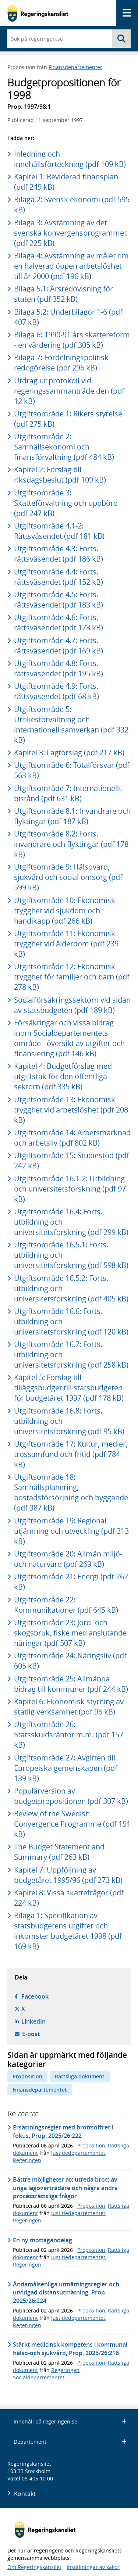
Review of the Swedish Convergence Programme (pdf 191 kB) (72, 1824)
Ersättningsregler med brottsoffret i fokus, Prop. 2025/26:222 (63, 2131)
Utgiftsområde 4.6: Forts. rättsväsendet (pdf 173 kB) (58, 622)
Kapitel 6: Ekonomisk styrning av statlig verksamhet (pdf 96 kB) (69, 1707)
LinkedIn (33, 2021)
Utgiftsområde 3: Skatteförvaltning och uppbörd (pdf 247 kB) (66, 503)
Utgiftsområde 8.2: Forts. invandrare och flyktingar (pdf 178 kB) (71, 844)
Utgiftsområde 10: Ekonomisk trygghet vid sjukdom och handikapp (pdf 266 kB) (64, 910)
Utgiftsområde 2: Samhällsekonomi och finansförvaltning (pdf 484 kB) (64, 446)
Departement (70, 2441)
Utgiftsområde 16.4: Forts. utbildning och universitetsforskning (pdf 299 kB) (71, 1222)
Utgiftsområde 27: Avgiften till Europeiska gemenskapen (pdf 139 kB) (65, 1768)
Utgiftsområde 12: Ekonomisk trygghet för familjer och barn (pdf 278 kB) (72, 976)
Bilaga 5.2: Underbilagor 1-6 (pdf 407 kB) (68, 317)
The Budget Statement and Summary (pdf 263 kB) (59, 1852)
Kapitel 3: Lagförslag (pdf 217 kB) (69, 752)
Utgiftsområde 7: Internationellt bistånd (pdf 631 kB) (67, 793)
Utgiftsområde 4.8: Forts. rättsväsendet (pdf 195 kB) (58, 668)
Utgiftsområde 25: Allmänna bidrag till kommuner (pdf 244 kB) (71, 1684)
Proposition (27, 2076)
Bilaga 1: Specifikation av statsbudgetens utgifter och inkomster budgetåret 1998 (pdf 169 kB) (68, 1930)
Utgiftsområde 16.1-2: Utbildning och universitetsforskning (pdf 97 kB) (70, 1189)
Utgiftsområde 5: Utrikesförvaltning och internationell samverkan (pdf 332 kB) (71, 724)
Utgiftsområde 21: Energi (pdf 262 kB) (71, 1582)
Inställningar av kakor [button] (93, 2567)
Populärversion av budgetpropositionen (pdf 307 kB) (71, 1796)
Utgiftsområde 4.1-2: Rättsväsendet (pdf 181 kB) (59, 531)
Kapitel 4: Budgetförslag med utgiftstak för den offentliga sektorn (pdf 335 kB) (63, 1076)
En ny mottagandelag (42, 2240)
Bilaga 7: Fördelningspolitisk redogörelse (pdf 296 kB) (61, 362)
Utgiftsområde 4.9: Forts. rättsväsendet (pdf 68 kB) (56, 691)
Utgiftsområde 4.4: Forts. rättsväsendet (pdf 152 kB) (58, 577)
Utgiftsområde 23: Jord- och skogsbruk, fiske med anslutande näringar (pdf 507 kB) (70, 1632)
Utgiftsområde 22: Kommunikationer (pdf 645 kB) (66, 1605)
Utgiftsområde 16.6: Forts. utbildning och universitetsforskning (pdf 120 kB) (71, 1321)
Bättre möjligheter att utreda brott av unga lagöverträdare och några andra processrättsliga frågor (65, 2187)
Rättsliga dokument (80, 2076)
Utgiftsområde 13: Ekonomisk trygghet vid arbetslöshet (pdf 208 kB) (71, 1109)
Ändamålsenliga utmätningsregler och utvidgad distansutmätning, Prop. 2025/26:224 (66, 2292)
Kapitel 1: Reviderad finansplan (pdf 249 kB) (66, 182)
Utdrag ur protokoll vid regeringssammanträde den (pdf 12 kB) (69, 391)
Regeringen (27, 2160)
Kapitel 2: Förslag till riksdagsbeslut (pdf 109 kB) (60, 475)
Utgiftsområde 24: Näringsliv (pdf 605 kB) (70, 1661)
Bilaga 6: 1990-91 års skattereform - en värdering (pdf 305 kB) (72, 340)
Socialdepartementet (38, 2377)
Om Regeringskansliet (34, 2567)
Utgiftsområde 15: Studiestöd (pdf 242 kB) (71, 1160)
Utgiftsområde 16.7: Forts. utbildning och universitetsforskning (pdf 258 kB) (71, 1354)
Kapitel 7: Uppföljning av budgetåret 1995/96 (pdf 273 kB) (68, 1875)
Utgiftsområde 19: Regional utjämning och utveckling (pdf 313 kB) (71, 1531)
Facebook (35, 1996)
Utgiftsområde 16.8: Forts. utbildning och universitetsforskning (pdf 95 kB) (69, 1421)
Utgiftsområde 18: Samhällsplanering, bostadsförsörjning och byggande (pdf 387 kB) (71, 1492)
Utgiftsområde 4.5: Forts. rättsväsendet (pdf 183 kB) (58, 600)
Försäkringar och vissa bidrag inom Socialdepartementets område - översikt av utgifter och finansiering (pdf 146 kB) (69, 1038)
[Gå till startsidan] (37, 13)
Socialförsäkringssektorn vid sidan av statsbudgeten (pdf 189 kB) (72, 1005)
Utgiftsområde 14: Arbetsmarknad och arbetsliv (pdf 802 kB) (72, 1138)
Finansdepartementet (75, 67)
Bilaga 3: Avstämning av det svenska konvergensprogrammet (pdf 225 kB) (70, 233)
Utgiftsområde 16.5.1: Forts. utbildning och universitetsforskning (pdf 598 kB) (71, 1255)
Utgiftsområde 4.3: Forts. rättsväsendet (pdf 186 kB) (58, 554)
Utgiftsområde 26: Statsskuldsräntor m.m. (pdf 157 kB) (68, 1734)
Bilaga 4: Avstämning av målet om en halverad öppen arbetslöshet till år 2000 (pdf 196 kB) (71, 266)
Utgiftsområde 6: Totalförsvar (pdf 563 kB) (72, 770)
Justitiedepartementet (78, 2152)
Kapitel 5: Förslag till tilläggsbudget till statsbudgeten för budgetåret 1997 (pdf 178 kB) (69, 1387)
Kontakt (25, 2494)
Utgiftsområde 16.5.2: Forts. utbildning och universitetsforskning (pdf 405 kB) (71, 1288)
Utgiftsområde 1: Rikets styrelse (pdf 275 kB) (68, 419)
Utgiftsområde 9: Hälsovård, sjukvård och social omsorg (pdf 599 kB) (68, 877)
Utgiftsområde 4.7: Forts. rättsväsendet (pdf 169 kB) (58, 645)
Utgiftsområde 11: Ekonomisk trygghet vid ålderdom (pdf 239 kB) (66, 943)
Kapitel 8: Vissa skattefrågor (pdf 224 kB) (69, 1898)
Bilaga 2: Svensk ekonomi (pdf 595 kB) (72, 204)
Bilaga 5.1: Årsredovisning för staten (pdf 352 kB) (63, 294)
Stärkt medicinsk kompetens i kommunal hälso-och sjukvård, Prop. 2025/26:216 (70, 2348)
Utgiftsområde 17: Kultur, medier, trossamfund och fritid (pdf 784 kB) (71, 1454)
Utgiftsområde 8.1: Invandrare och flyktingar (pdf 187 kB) (72, 816)
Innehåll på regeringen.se (70, 2421)
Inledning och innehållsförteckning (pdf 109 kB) (70, 159)
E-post (31, 2034)
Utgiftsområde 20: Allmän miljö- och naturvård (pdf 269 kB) (68, 1559)
